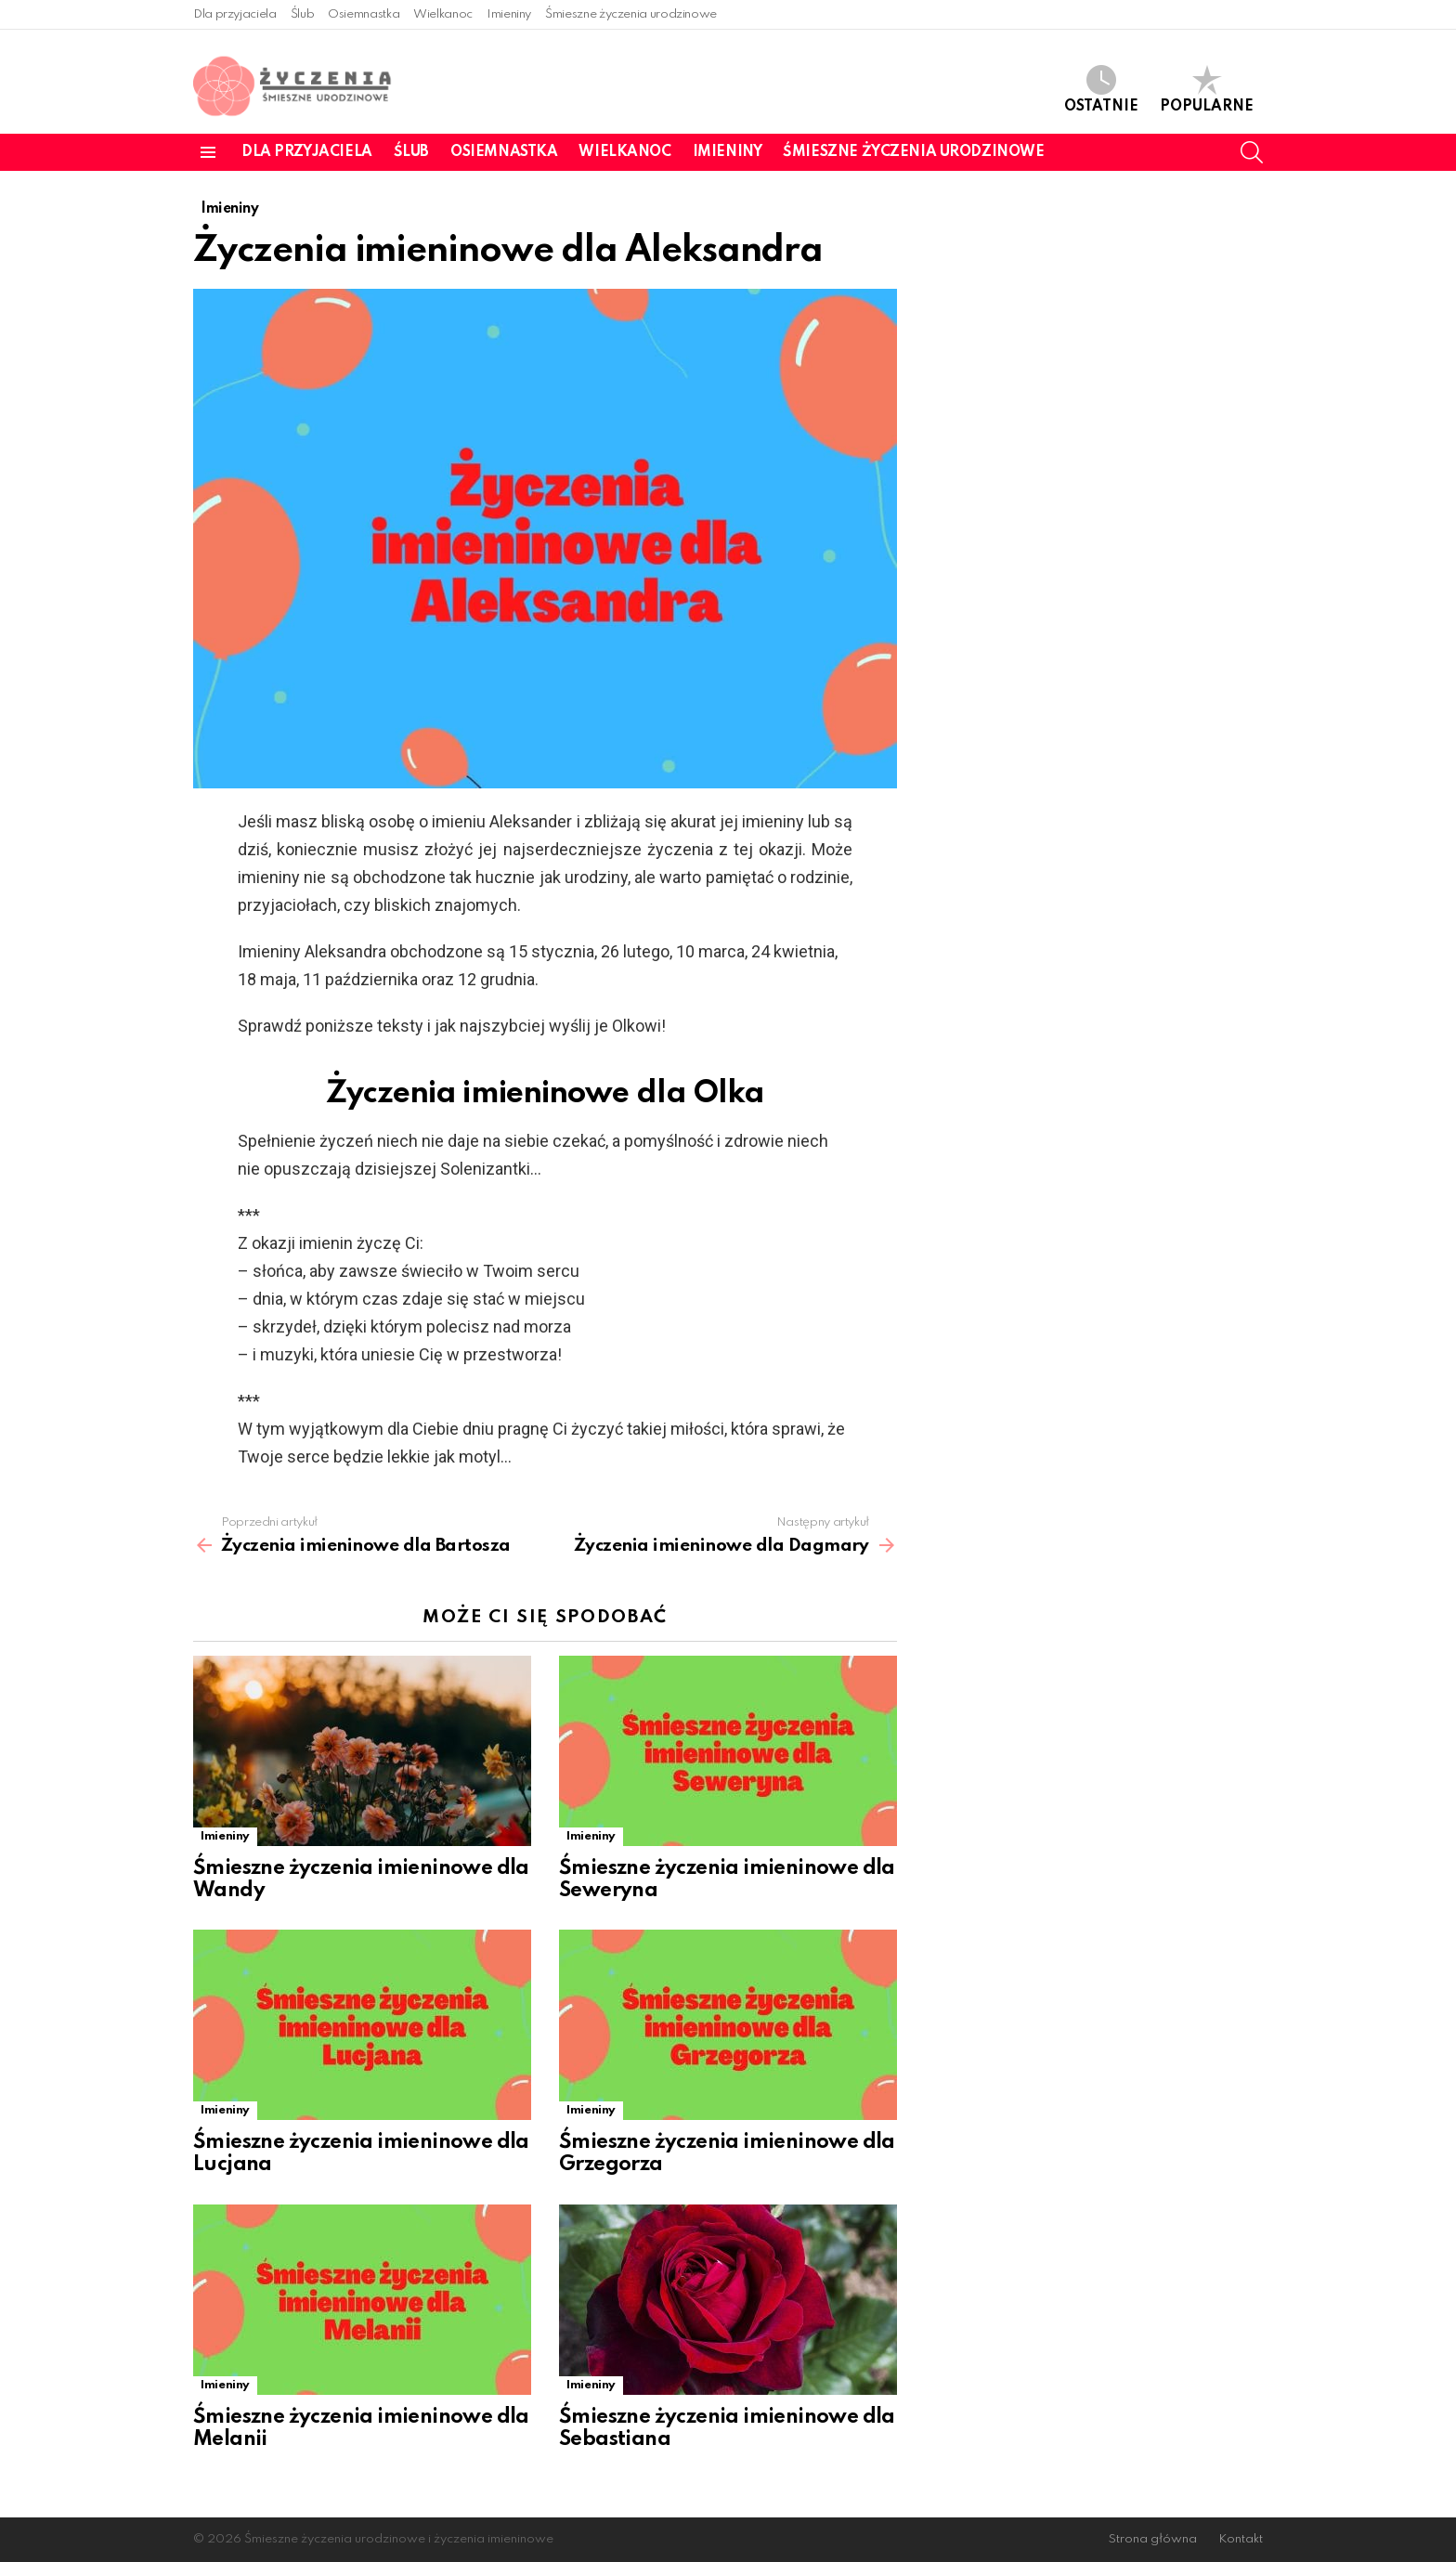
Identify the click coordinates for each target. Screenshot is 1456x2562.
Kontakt (1240, 2539)
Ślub (303, 14)
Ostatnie (1101, 89)
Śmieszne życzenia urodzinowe (631, 14)
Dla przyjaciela (235, 14)
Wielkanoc (443, 14)
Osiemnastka (363, 14)
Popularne (1207, 89)
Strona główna (1153, 2539)
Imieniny (509, 14)
